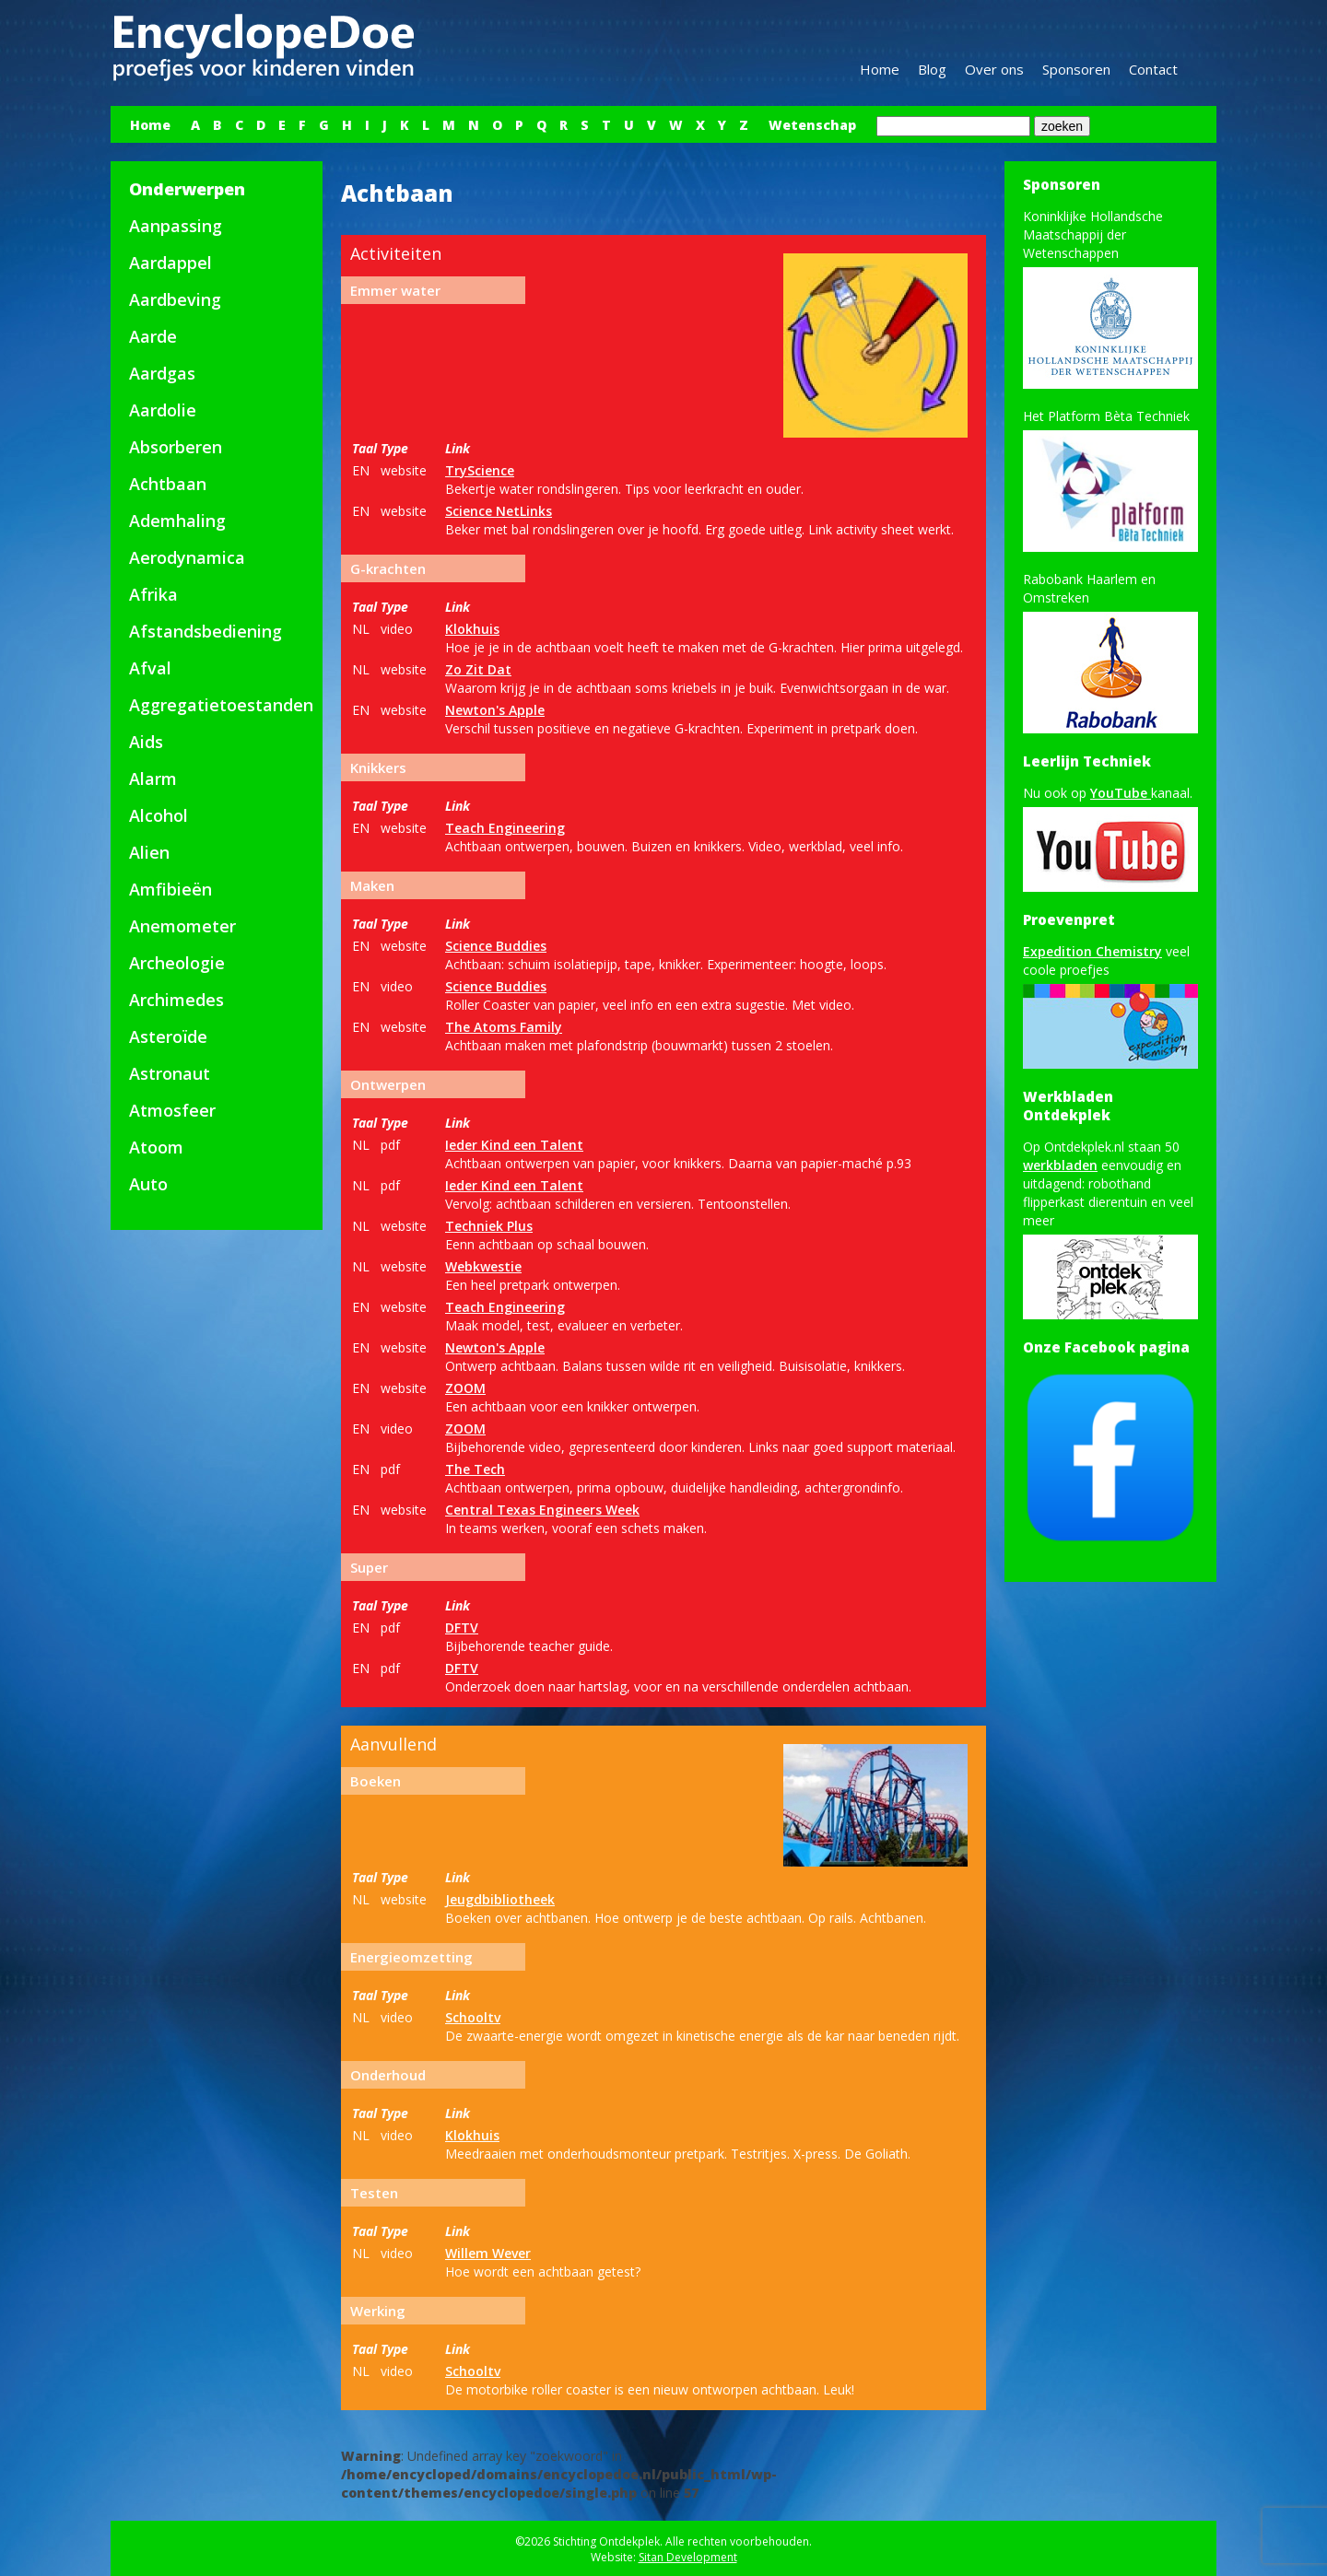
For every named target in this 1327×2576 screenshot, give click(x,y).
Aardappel (170, 263)
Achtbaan (167, 484)
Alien (149, 852)
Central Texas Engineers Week (542, 1509)
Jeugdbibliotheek (500, 1899)
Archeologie (177, 963)
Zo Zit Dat (478, 669)
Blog (932, 69)
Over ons (994, 69)
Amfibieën (170, 889)
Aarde (153, 336)
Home (879, 69)
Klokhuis (472, 629)
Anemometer (182, 926)
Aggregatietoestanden (221, 705)
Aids (146, 742)
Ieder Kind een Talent (514, 1144)
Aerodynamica (187, 557)
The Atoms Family (503, 1027)
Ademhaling (177, 520)
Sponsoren (1076, 69)
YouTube (1120, 793)
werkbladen (1060, 1165)
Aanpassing (175, 226)
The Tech (475, 1469)
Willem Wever (488, 2253)
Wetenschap (812, 125)
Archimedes (176, 1000)
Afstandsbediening (205, 631)
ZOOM (465, 1388)
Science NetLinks (498, 511)
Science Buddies (495, 945)
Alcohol (158, 815)
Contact (1153, 69)
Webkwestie (483, 1266)
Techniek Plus (489, 1226)
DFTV (461, 1627)
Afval (150, 668)
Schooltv (472, 2017)
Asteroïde (168, 1036)
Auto (148, 1184)
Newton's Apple (495, 710)
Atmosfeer (172, 1110)
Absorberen (175, 447)
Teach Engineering (505, 828)
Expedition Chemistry (1092, 951)
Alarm (153, 778)
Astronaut (169, 1073)
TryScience (479, 470)
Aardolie (162, 410)
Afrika (153, 594)
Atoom (156, 1147)
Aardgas (162, 373)
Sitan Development (688, 2557)
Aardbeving (175, 299)
